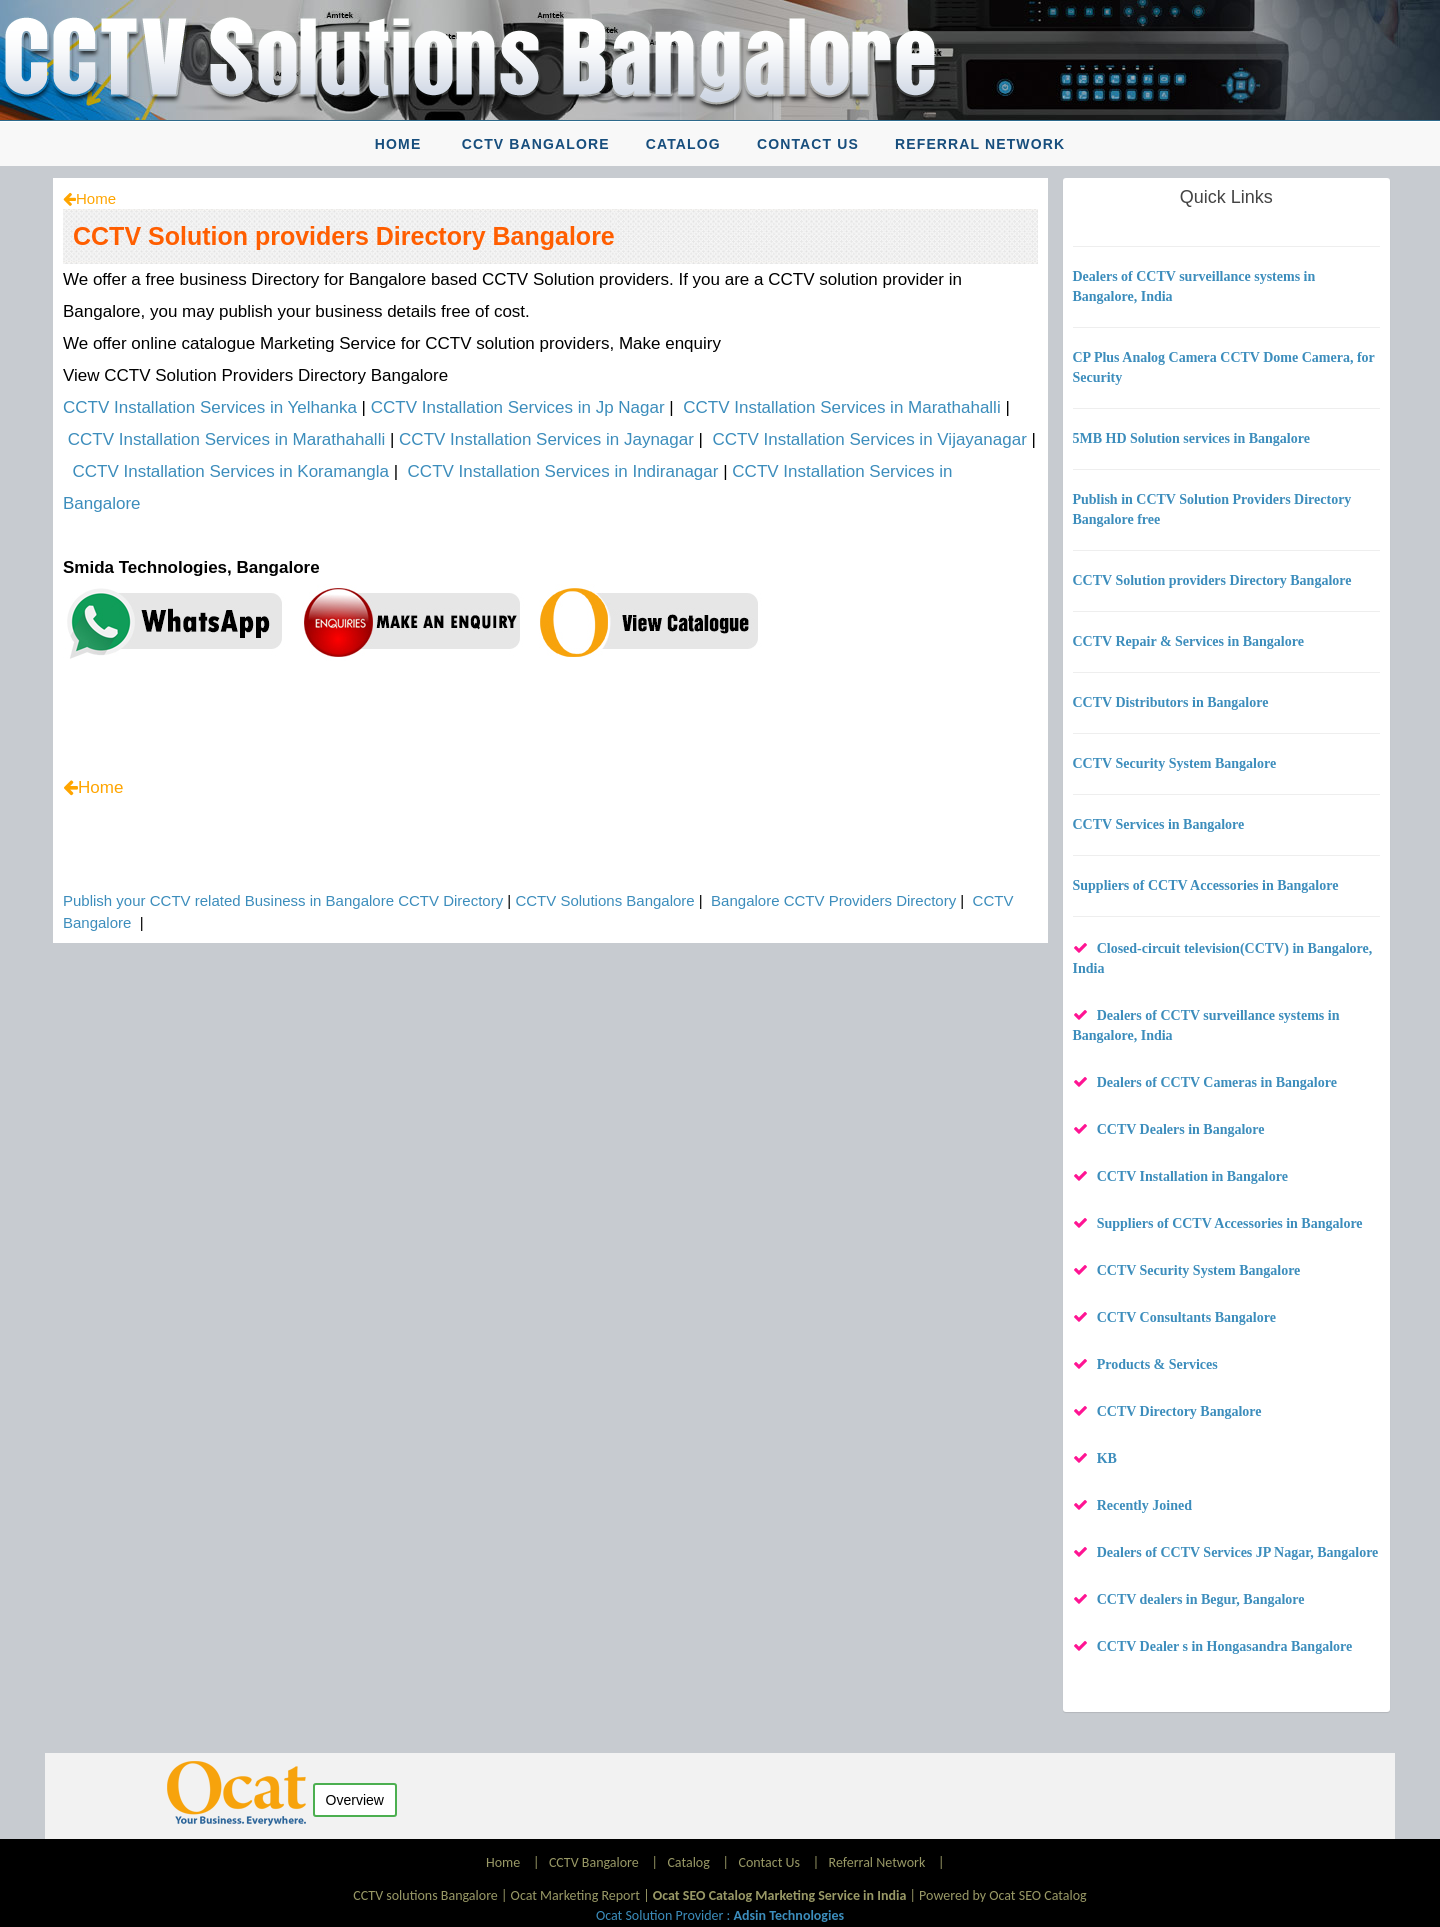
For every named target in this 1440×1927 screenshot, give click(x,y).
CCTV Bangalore (536, 144)
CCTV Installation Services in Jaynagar (546, 439)
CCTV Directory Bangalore (1179, 1411)
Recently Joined (1144, 1505)
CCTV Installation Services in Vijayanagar (869, 439)
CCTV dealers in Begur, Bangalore (1201, 1599)
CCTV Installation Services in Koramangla (230, 471)
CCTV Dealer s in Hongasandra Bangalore (1225, 1646)
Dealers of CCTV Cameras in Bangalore (1217, 1082)
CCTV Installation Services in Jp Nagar (518, 407)
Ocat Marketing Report (575, 1895)
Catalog (683, 144)
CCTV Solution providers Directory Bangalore (344, 236)
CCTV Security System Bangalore (1199, 1270)
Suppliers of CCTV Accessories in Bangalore (1230, 1223)
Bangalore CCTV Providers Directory (833, 900)
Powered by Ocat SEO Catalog (1003, 1895)
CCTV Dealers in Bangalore (1181, 1129)
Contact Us (808, 144)
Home (398, 144)
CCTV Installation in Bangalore (1192, 1176)
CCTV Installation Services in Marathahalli (841, 407)
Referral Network (980, 144)
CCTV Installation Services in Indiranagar (563, 471)
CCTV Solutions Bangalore (604, 900)
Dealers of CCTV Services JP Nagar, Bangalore (1238, 1552)
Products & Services (1157, 1364)
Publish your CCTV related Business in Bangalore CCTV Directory (283, 900)
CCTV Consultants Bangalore (1186, 1317)
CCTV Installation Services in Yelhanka (210, 407)
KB (1107, 1458)
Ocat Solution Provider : (720, 1915)
